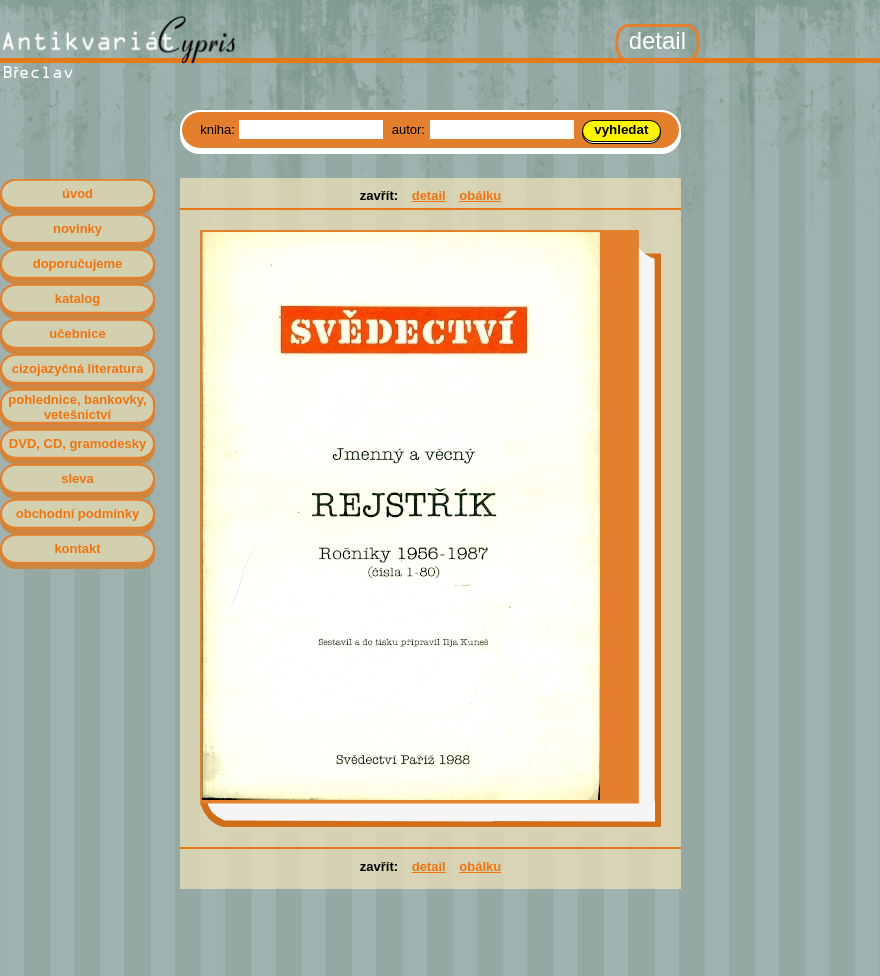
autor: (410, 129)
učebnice (77, 333)
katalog (78, 298)
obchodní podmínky (78, 513)
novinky (77, 228)
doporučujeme (78, 263)
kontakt (77, 548)
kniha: (219, 129)
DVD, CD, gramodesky (77, 443)
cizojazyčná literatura (78, 368)
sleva (77, 478)
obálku (480, 195)
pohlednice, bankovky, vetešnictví (77, 407)
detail (429, 195)
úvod (77, 193)
